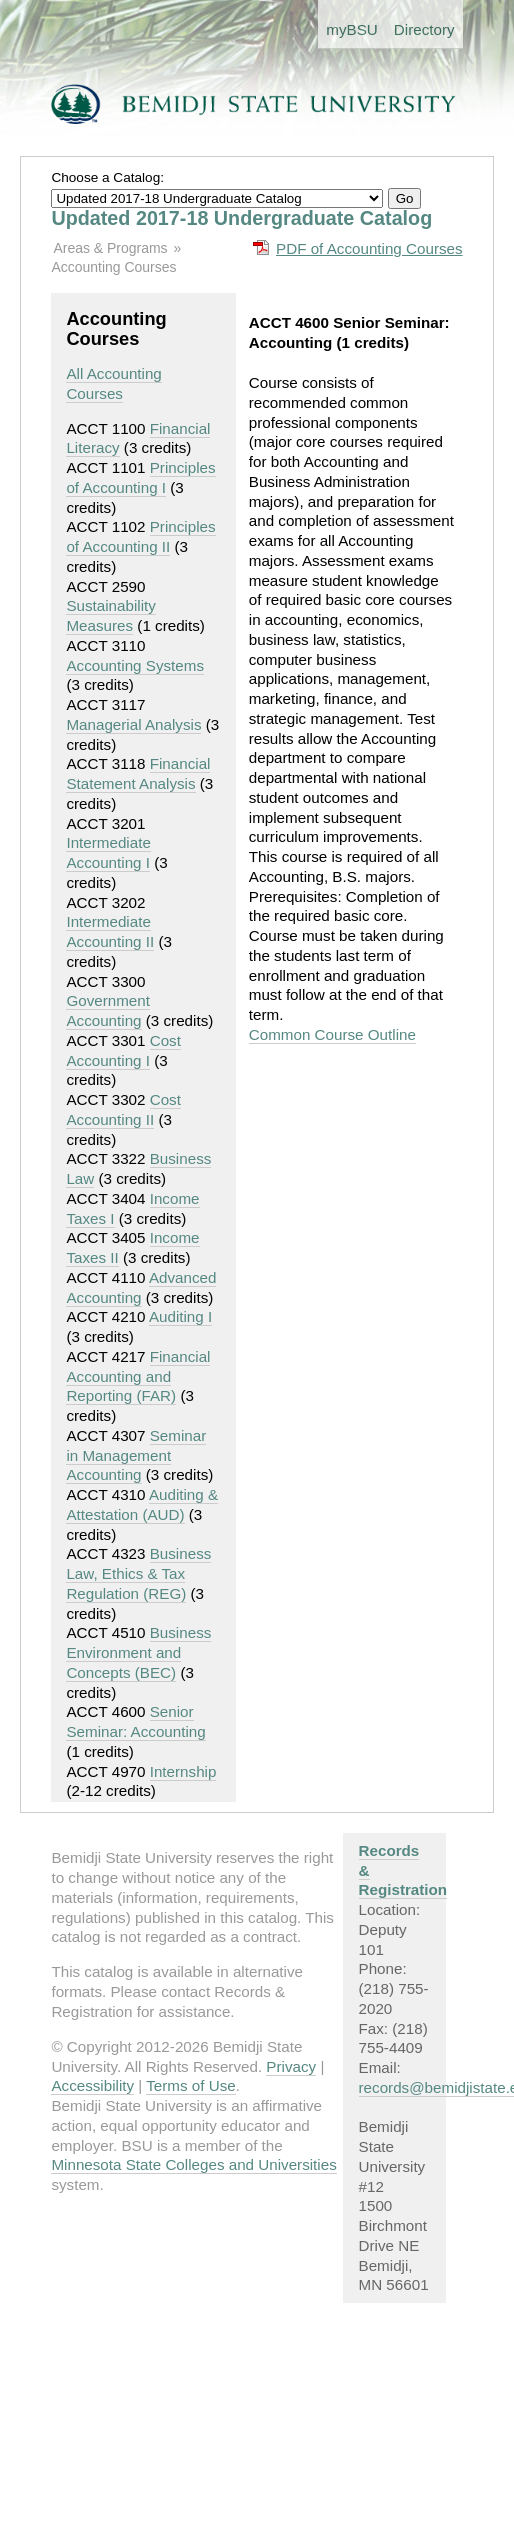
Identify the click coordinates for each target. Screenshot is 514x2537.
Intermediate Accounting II (110, 931)
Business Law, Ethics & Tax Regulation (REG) (138, 1573)
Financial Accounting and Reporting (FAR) (138, 1376)
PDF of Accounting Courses (369, 248)
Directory (424, 29)
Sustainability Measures (111, 615)
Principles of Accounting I (140, 477)
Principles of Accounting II (140, 536)
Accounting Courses (113, 267)
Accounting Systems (135, 665)
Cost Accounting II (123, 1109)
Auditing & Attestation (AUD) (142, 1504)
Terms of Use (190, 2085)
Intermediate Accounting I (108, 852)
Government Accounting (108, 1010)
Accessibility (92, 2085)
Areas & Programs (110, 248)
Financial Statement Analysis (138, 773)
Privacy (291, 2066)
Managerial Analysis (133, 724)
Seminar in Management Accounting (136, 1455)
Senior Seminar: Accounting (135, 1721)
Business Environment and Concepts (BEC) (138, 1652)
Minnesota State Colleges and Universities (193, 2164)
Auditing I (180, 1316)
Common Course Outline (332, 1034)
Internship (183, 1771)
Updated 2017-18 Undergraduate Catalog (241, 218)
